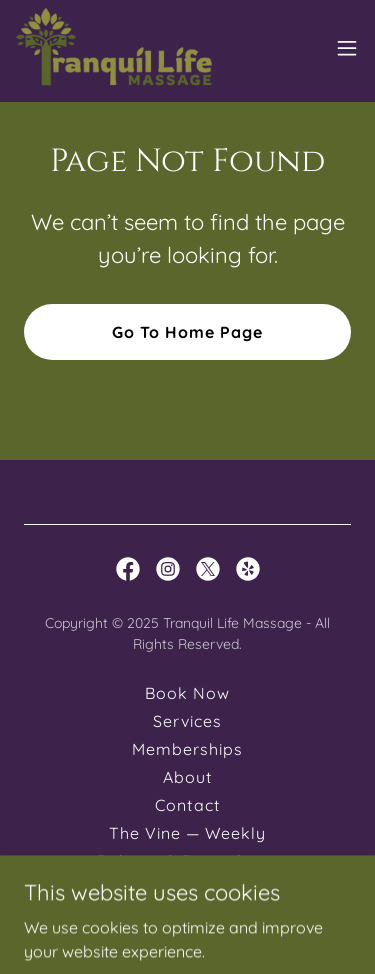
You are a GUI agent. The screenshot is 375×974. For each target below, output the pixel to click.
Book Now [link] (187, 693)
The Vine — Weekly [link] (187, 833)
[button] (347, 48)
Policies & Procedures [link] (187, 861)
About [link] (187, 777)
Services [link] (187, 721)
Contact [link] (187, 805)
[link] (114, 48)
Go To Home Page (187, 332)
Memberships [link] (187, 749)
